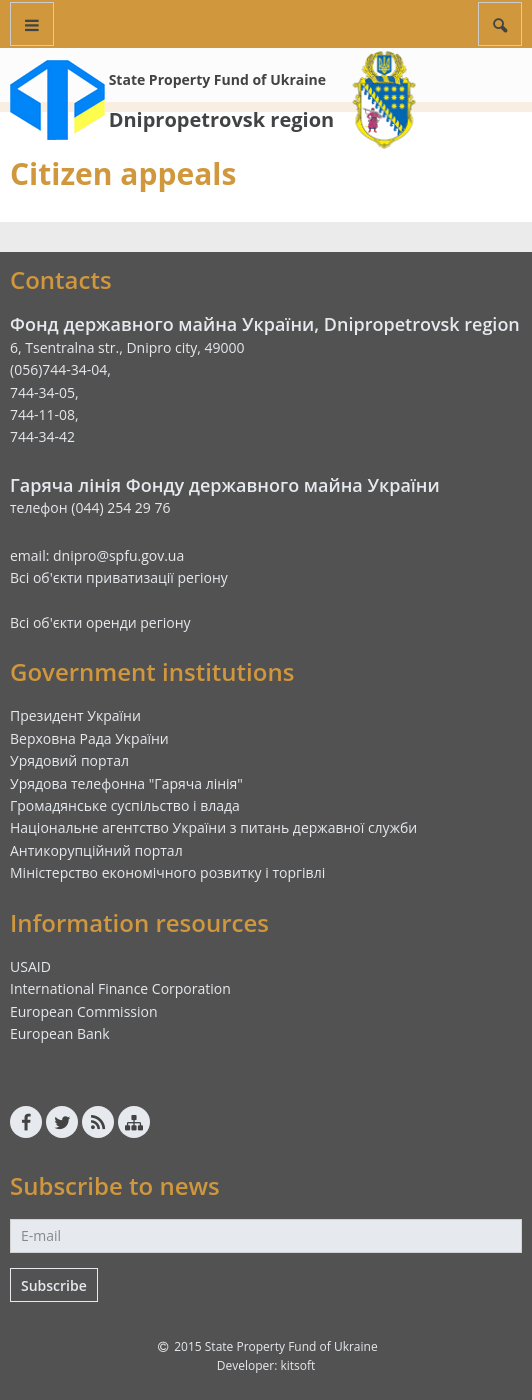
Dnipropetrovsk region (222, 119)
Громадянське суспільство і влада (125, 805)
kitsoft (297, 1365)
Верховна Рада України (89, 738)
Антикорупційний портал (96, 850)
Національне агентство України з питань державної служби (213, 827)
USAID (30, 966)
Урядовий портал (69, 760)
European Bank (60, 1033)
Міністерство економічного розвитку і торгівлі (167, 872)
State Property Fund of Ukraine (217, 79)
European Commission (84, 1011)
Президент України (75, 715)
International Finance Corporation (120, 988)
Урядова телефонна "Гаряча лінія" (126, 783)
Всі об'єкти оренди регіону (100, 622)
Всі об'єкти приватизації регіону (119, 577)
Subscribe (54, 1285)
